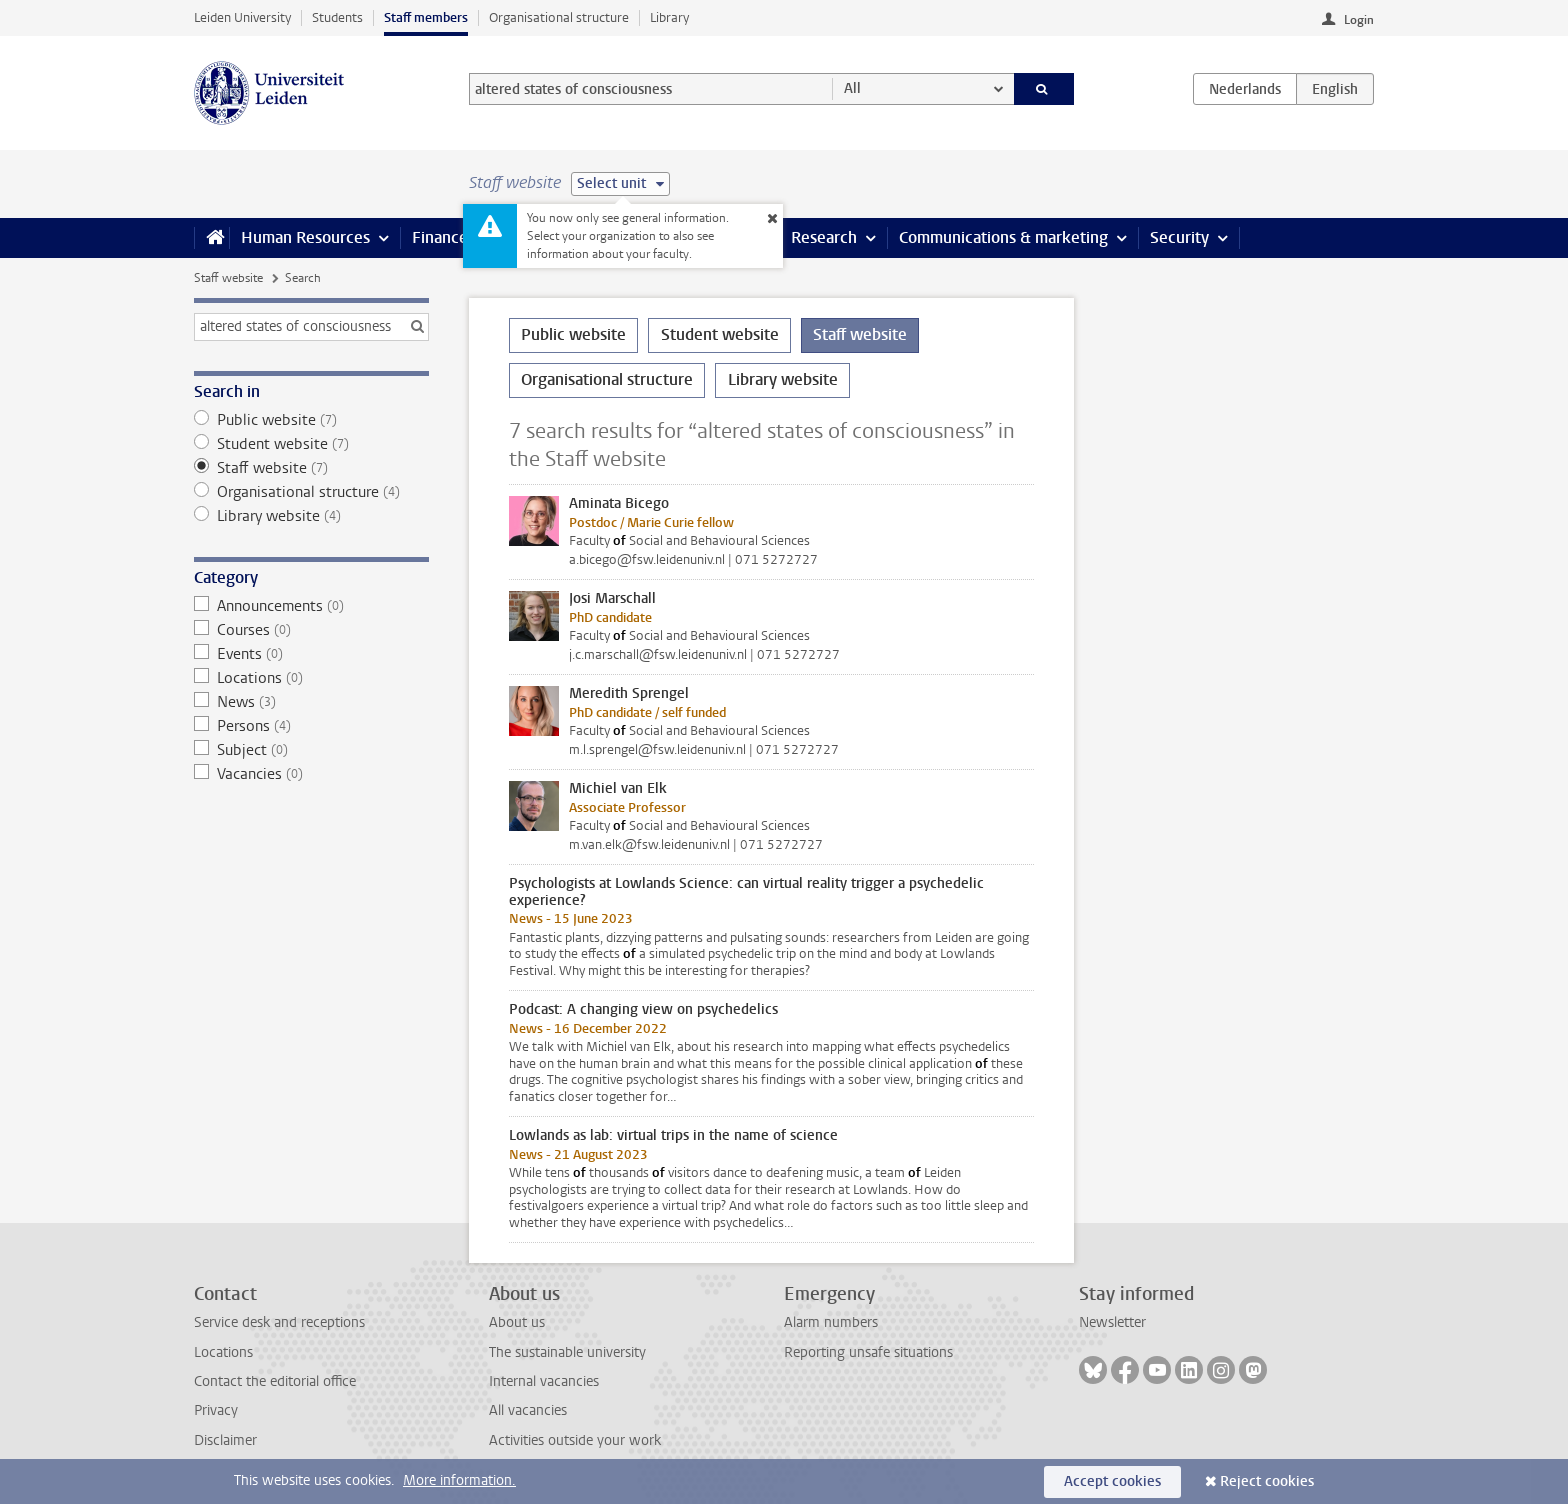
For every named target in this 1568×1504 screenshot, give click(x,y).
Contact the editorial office (275, 1381)
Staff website (228, 278)
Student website (311, 444)
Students (337, 17)
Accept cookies (1112, 1481)
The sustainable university (567, 1352)
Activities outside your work (575, 1440)
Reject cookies (1267, 1481)
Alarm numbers (831, 1322)
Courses (311, 630)
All (852, 88)
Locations (311, 678)
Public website (311, 420)
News (311, 702)
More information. (459, 1480)
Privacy (216, 1410)
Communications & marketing (1003, 237)
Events (311, 654)
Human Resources (305, 237)
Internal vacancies (544, 1381)
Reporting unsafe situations (868, 1352)
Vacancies (311, 774)
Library (669, 17)
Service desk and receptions (279, 1322)
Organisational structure (559, 17)
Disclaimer (225, 1440)
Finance (440, 237)
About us (517, 1322)
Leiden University (242, 17)
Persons (311, 726)
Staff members (426, 17)
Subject (311, 750)
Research (824, 237)
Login (1359, 20)
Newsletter (1112, 1322)
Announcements (311, 606)
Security (1179, 237)
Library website (311, 516)
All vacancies (528, 1410)
